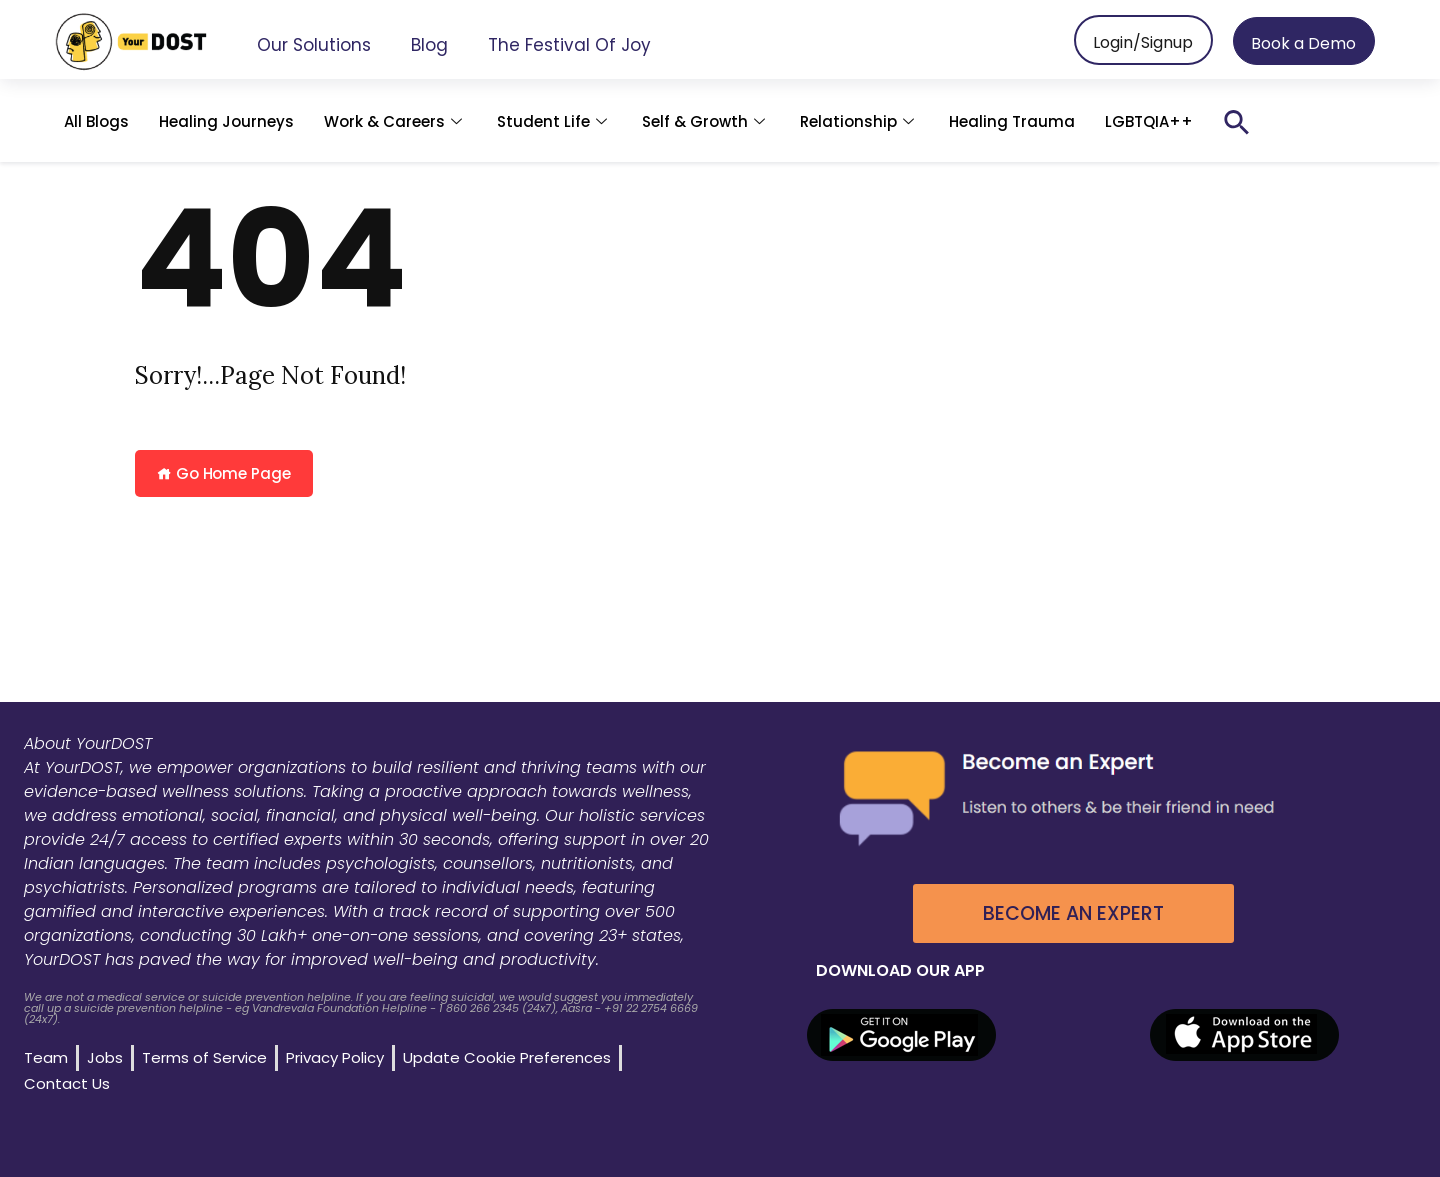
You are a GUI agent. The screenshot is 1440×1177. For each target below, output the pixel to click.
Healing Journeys (226, 121)
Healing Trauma (1012, 121)
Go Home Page (224, 473)
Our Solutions (314, 45)
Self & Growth (706, 121)
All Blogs (96, 121)
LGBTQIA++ (1149, 121)
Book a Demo (1303, 43)
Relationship (859, 121)
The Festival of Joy (569, 45)
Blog (429, 45)
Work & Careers (395, 121)
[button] (1237, 122)
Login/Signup (1143, 42)
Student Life (554, 121)
